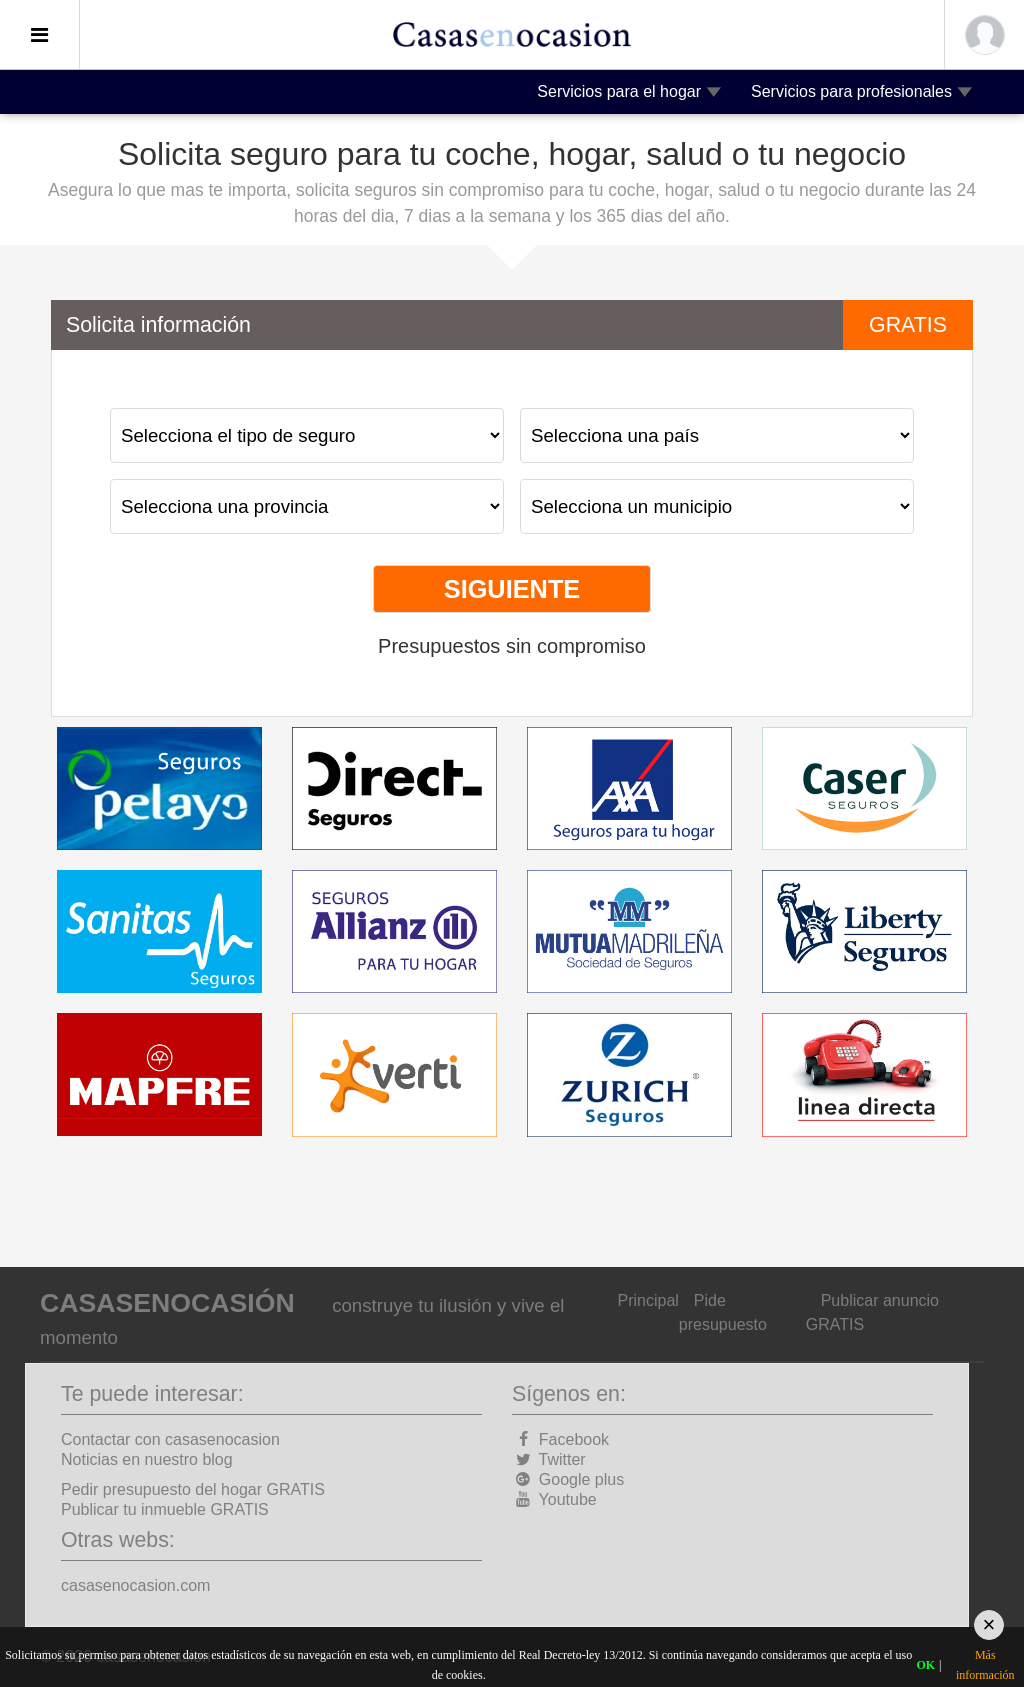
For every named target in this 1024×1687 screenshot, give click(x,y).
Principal (647, 1300)
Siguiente (512, 589)
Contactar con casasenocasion (170, 1439)
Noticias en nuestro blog (147, 1459)
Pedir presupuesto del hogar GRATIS (193, 1489)
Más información (985, 1665)
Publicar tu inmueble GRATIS (165, 1509)
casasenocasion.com (135, 1585)
